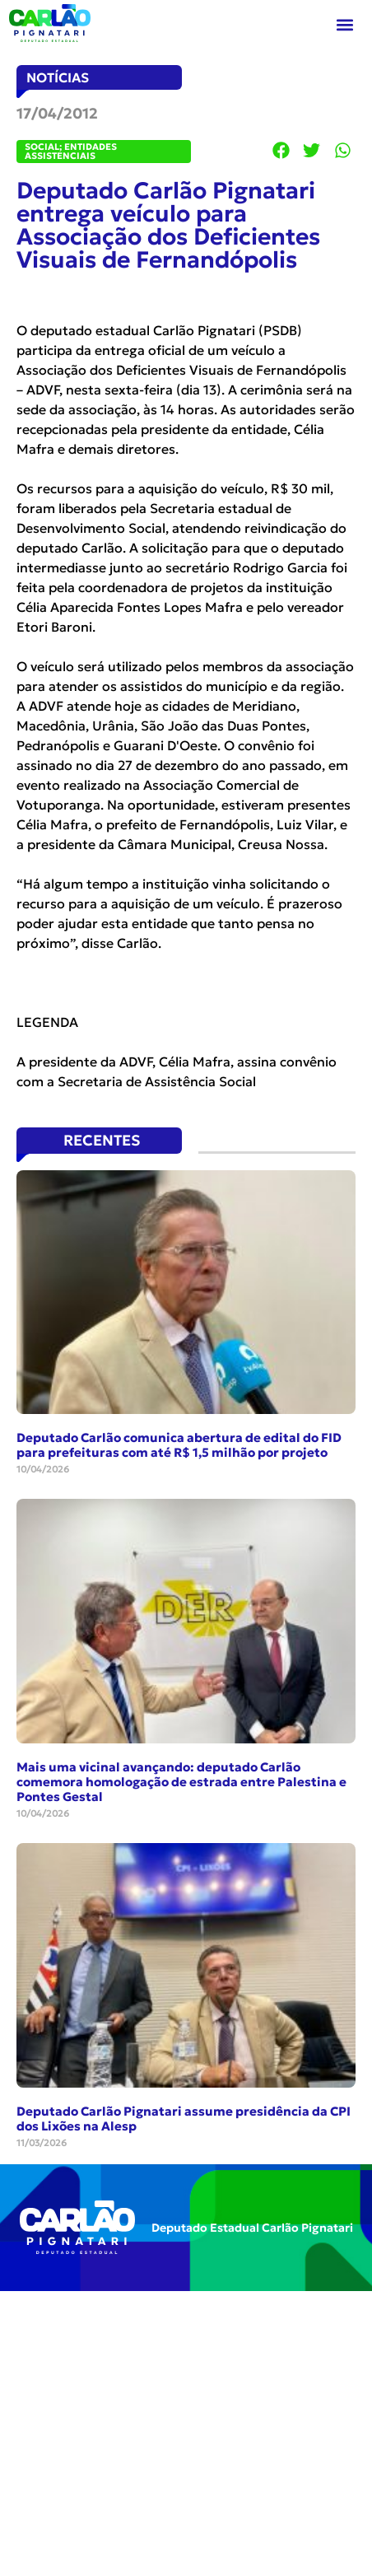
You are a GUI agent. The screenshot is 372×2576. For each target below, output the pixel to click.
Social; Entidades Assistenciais (71, 151)
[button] (345, 25)
